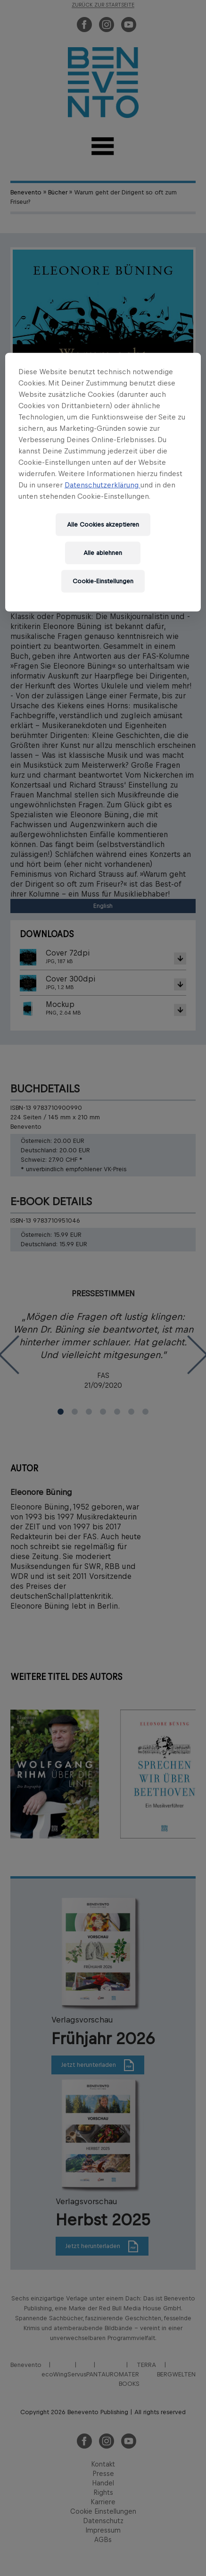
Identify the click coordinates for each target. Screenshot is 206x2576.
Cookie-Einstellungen (103, 581)
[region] (103, 482)
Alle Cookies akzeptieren (103, 524)
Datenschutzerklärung (102, 485)
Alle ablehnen (102, 552)
